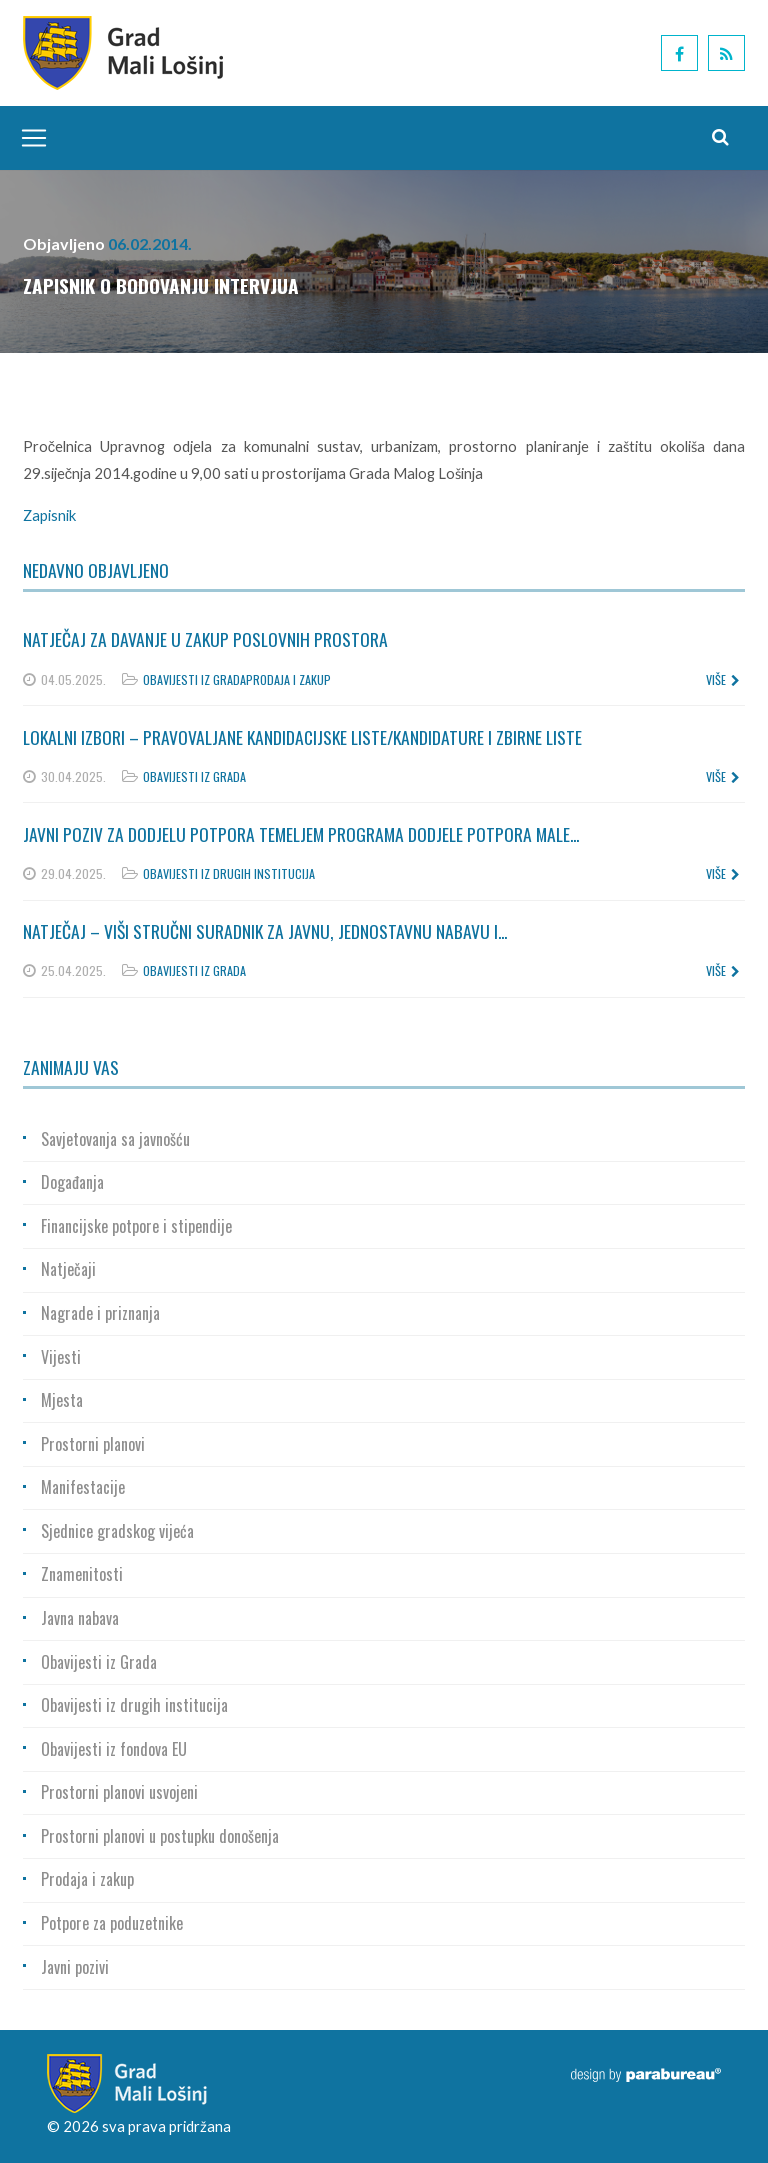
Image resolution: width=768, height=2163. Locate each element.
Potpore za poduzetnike (112, 1923)
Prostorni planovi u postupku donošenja (160, 1836)
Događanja (72, 1182)
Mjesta (62, 1400)
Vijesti (61, 1357)
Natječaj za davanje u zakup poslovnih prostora (205, 639)
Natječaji (68, 1269)
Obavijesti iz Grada (194, 679)
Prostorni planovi (93, 1444)
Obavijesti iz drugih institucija (229, 873)
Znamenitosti (82, 1574)
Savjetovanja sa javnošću (115, 1139)
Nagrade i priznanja (100, 1313)
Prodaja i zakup (288, 679)
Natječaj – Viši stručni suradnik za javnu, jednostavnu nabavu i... (265, 931)
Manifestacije (83, 1487)
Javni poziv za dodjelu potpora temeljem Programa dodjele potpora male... (301, 834)
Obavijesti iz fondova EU (114, 1749)
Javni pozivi (75, 1967)
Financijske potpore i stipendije (136, 1226)
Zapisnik (49, 515)
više (723, 679)
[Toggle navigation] (29, 138)
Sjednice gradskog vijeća (117, 1531)
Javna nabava (80, 1618)
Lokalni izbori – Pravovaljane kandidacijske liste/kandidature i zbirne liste (302, 737)
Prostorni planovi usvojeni (119, 1792)
